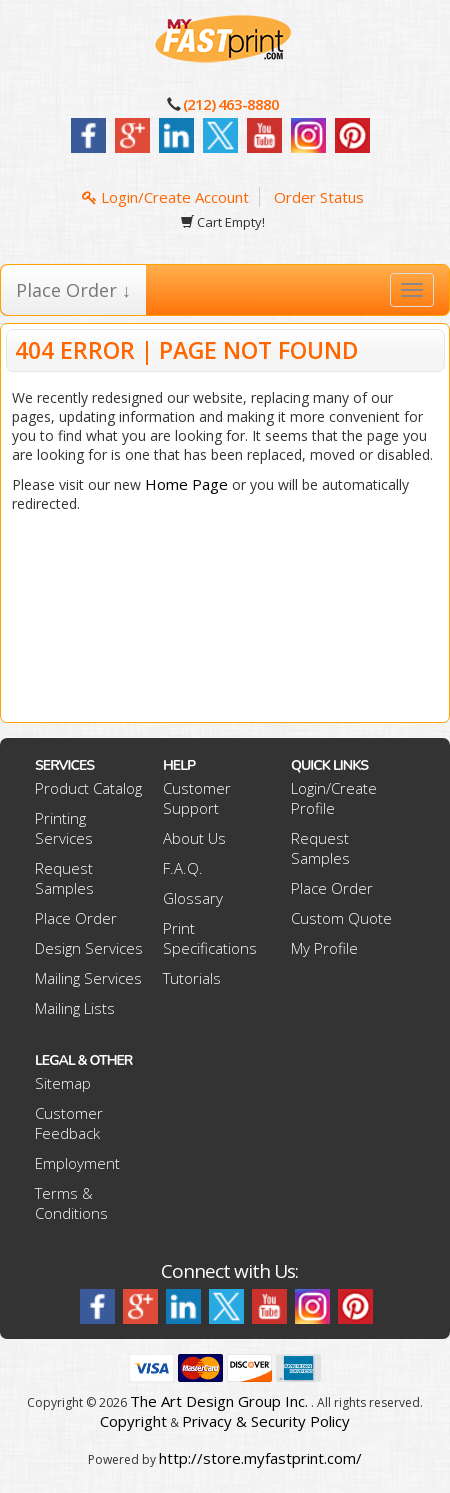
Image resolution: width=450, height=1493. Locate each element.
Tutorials (192, 978)
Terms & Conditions (71, 1203)
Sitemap (63, 1083)
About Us (194, 838)
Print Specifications (210, 938)
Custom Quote (341, 918)
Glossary (193, 898)
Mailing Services (88, 978)
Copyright (133, 1421)
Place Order (76, 918)
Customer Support (197, 798)
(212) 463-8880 (231, 104)
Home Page (186, 484)
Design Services (89, 948)
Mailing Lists (75, 1008)
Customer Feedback (69, 1123)
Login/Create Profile (334, 798)
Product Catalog (88, 788)
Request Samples (64, 878)
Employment (77, 1163)
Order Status (319, 197)
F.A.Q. (183, 868)
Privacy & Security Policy (266, 1421)
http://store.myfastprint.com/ (260, 1458)
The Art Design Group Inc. (219, 1401)
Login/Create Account (165, 197)
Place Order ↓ (73, 290)
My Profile (324, 948)
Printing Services (64, 828)
